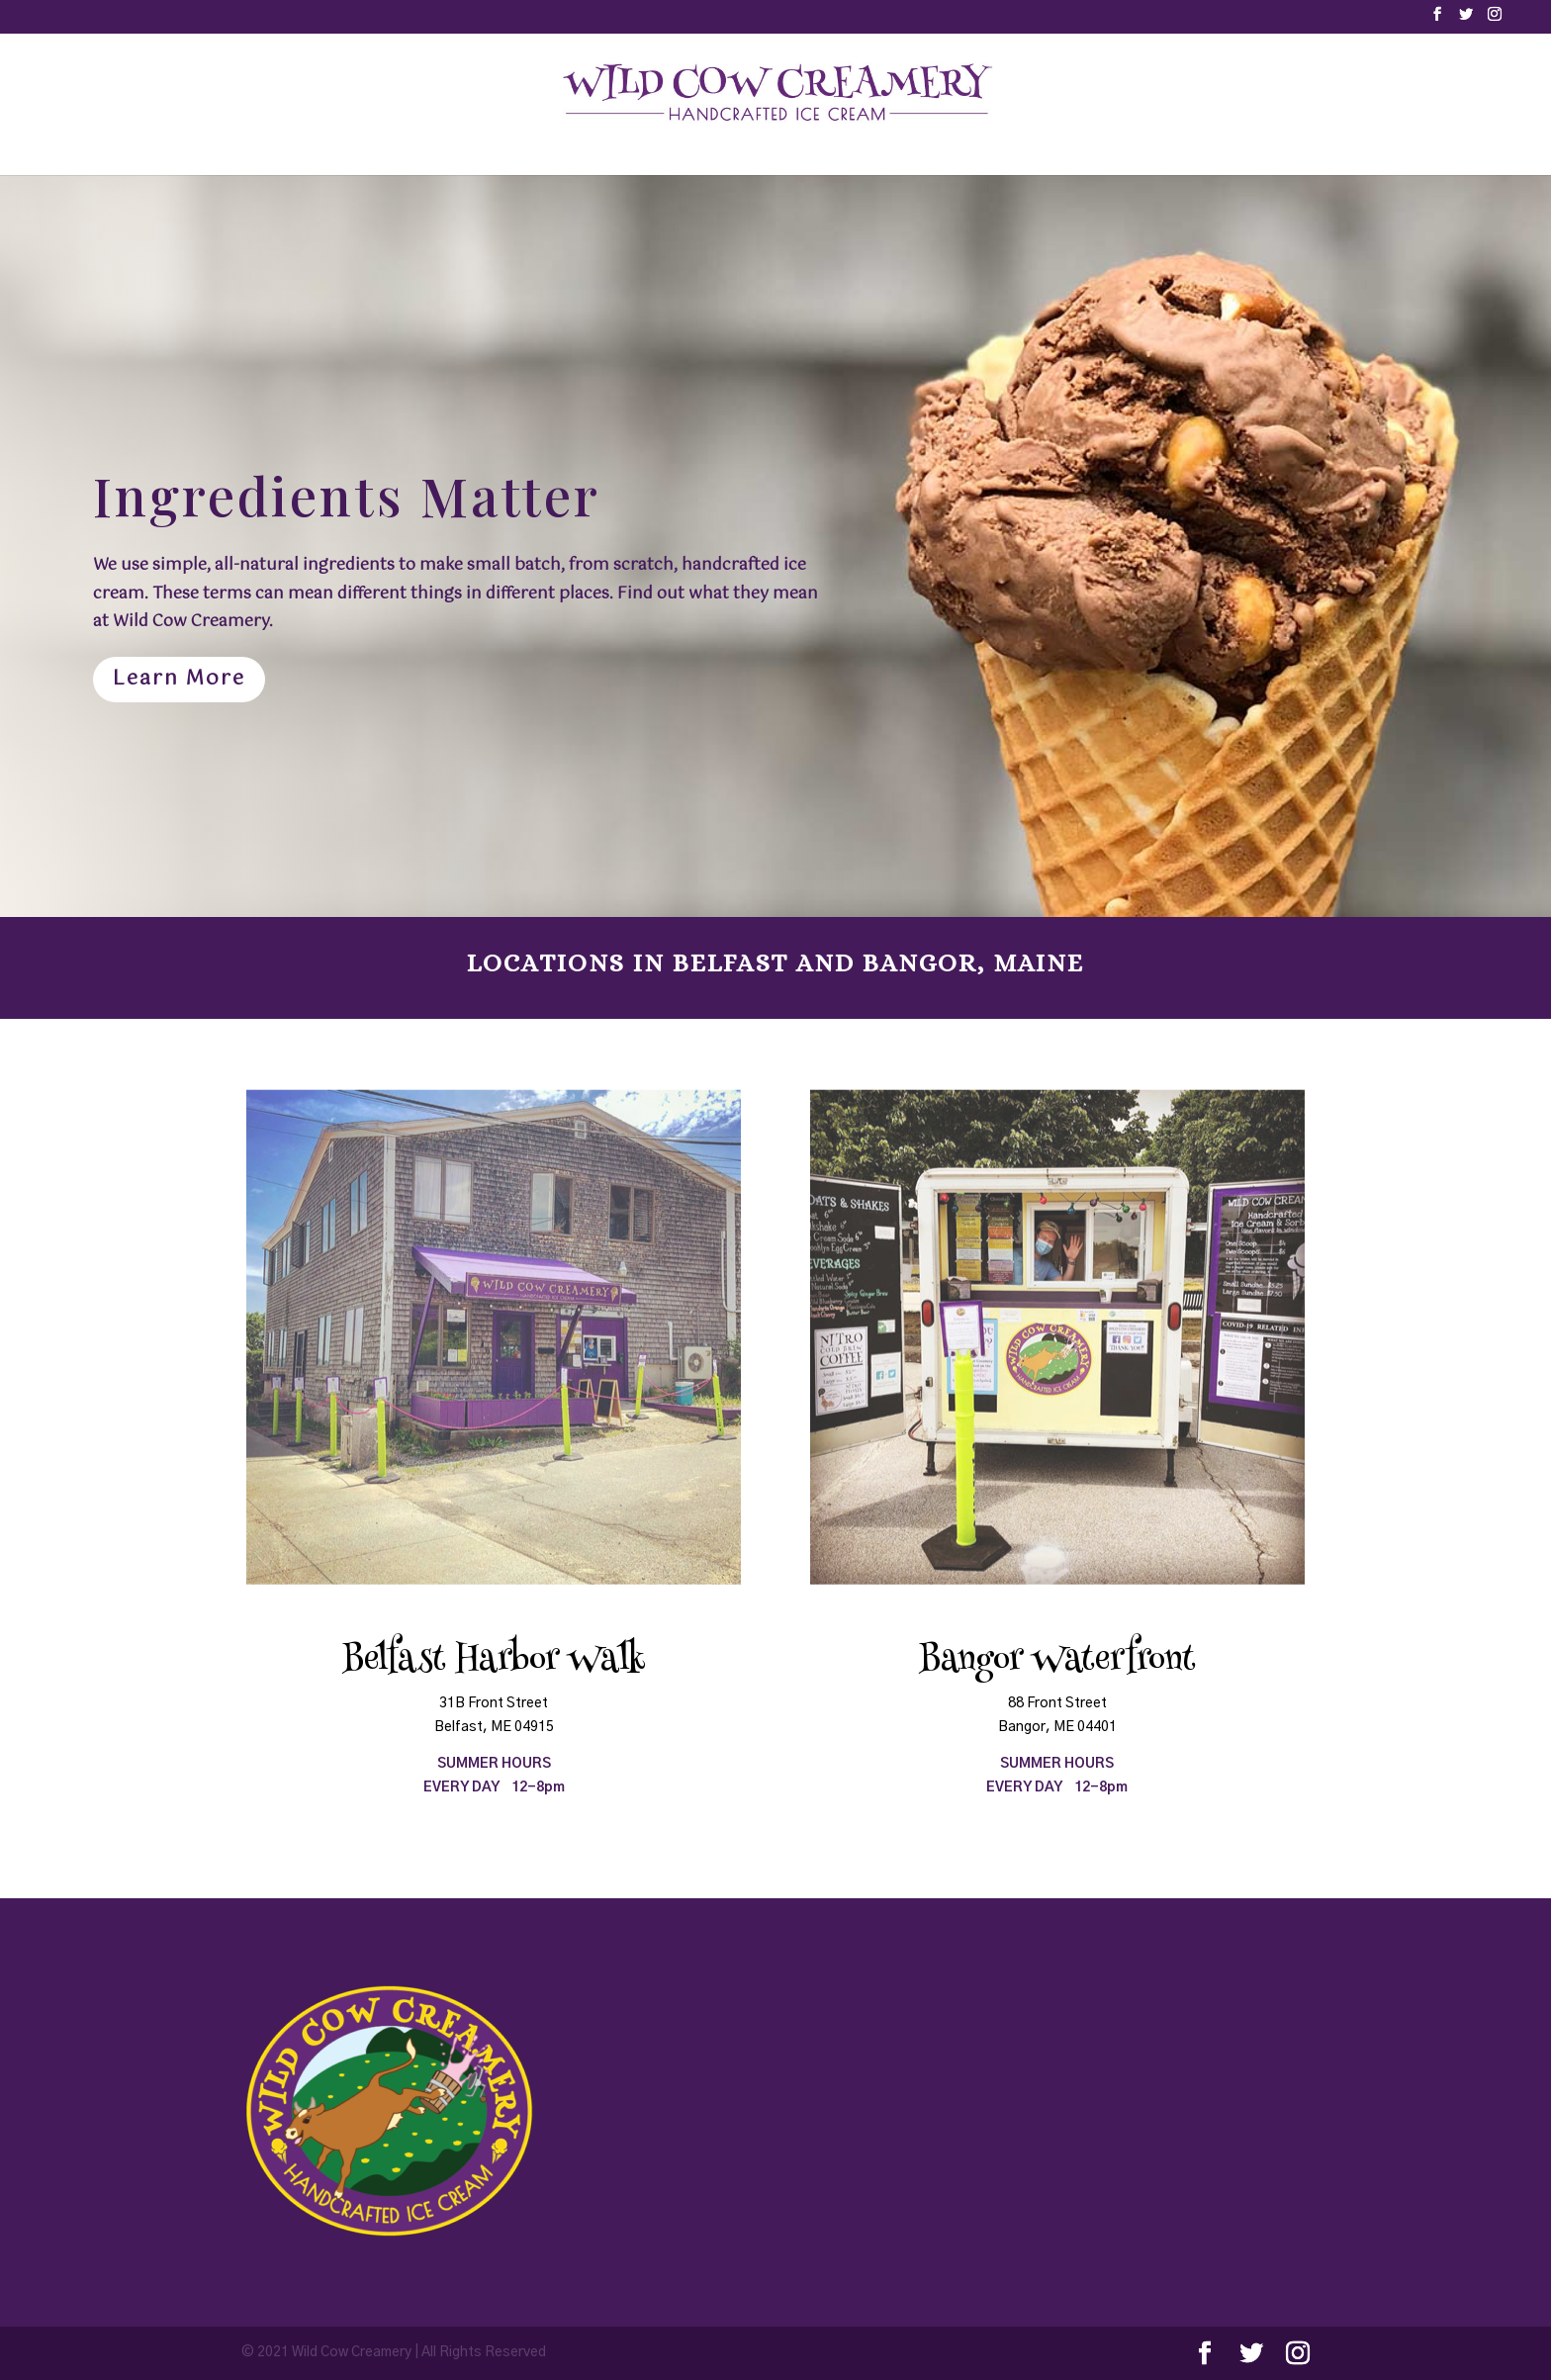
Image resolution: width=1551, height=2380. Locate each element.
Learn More (179, 679)
